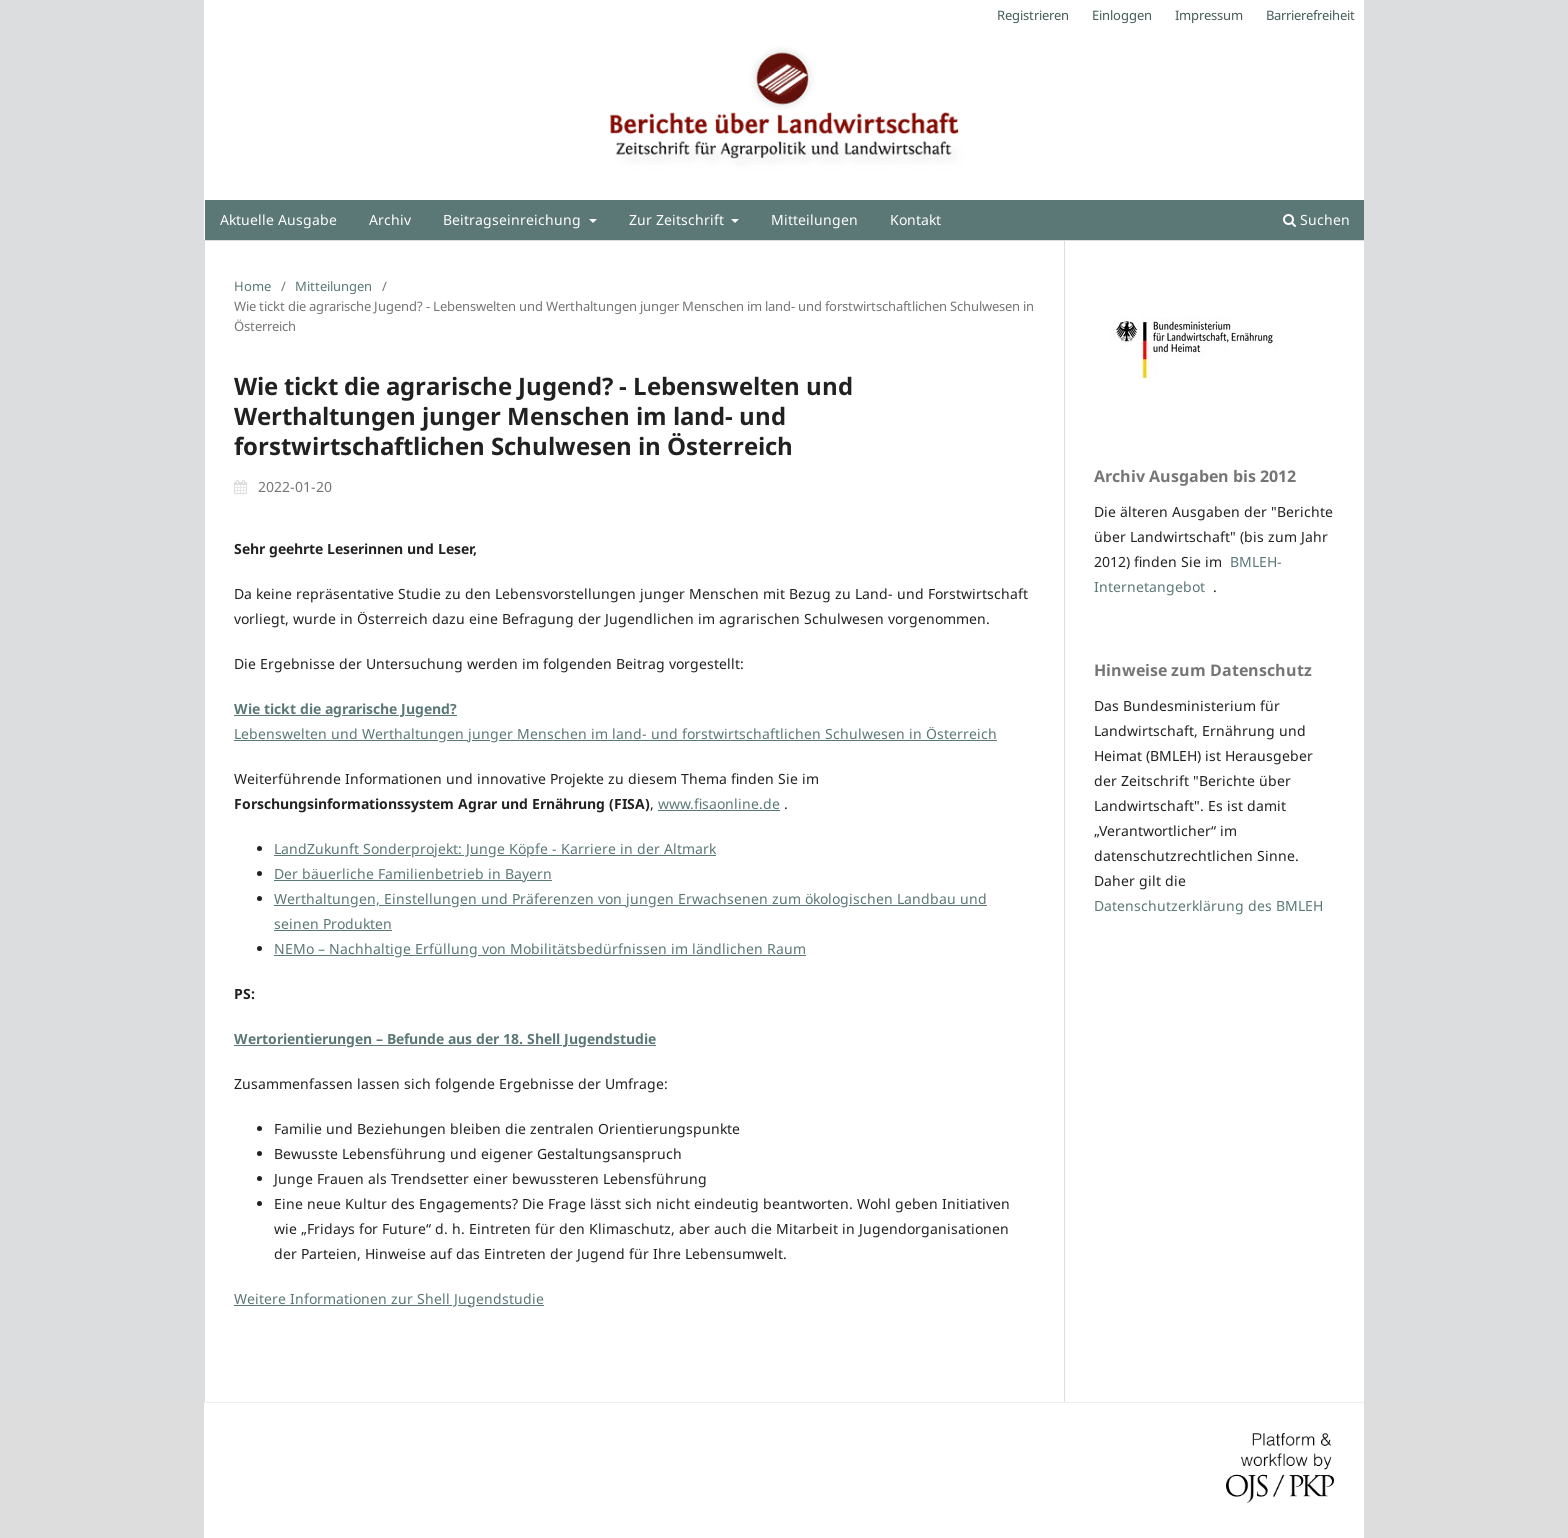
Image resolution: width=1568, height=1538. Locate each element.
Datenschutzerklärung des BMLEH (1208, 905)
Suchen (1316, 219)
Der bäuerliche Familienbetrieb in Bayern (413, 873)
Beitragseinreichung (514, 219)
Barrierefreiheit (1310, 15)
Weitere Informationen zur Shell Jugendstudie (389, 1298)
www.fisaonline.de (719, 803)
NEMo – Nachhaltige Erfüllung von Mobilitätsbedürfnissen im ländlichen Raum (540, 948)
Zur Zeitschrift (678, 219)
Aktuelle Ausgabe (278, 219)
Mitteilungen (814, 219)
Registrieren (1033, 15)
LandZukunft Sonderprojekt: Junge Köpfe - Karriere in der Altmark (495, 848)
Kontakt (915, 219)
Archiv (390, 219)
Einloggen (1122, 15)
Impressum (1209, 15)
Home (252, 286)
